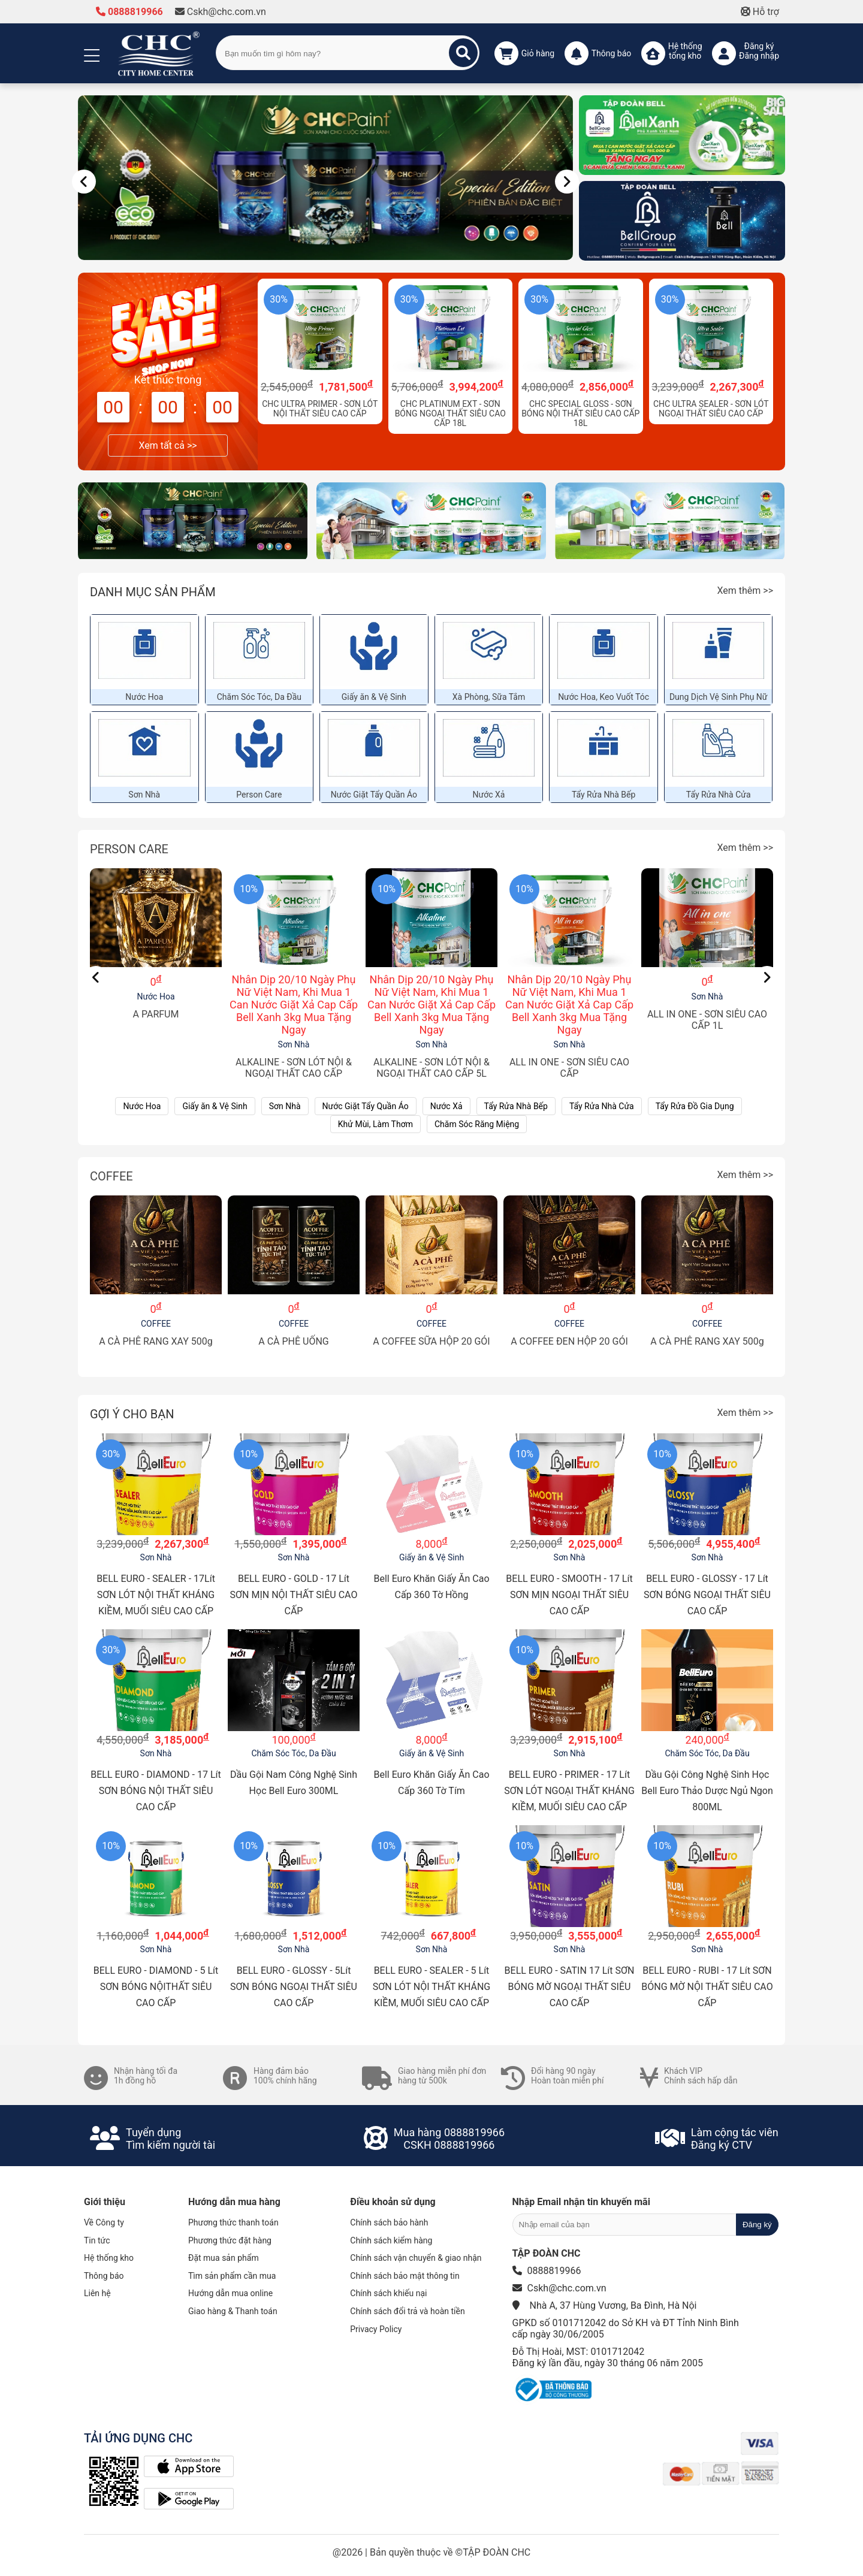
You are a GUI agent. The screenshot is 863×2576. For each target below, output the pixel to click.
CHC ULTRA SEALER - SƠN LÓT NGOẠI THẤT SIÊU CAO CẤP (711, 408)
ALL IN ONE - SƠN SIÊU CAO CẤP (569, 1067)
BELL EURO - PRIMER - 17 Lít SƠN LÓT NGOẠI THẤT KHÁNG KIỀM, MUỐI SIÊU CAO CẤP (569, 1791)
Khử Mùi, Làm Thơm (375, 1124)
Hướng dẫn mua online (230, 2293)
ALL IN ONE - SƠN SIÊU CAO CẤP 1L (707, 1019)
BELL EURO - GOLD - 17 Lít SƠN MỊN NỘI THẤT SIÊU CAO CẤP (294, 1595)
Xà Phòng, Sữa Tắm (488, 697)
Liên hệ (97, 2293)
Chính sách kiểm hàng (391, 2240)
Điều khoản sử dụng (392, 2201)
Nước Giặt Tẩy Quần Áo (374, 794)
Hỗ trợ (760, 11)
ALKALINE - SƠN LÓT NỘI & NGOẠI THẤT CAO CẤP (294, 1067)
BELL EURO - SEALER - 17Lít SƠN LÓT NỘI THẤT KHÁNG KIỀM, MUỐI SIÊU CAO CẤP (155, 1595)
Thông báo (104, 2276)
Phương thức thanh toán (233, 2222)
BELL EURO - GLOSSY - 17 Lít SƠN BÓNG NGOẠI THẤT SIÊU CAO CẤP (707, 1595)
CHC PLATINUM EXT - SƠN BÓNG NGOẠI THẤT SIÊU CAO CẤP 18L (450, 413)
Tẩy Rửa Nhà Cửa (718, 794)
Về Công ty (104, 2222)
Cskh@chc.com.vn (220, 11)
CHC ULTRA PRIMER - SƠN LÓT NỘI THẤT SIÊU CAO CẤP (320, 408)
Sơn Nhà (144, 794)
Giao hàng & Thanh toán (232, 2311)
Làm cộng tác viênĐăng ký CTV (734, 2138)
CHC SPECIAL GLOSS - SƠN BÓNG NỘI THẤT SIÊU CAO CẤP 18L (580, 413)
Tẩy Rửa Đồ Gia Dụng (695, 1106)
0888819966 (129, 11)
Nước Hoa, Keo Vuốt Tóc (603, 697)
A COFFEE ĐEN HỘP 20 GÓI (569, 1341)
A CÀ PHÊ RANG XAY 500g (156, 1341)
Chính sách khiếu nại (388, 2293)
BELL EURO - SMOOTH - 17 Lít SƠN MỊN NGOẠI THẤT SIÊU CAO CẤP (569, 1595)
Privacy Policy (376, 2329)
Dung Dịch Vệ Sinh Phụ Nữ (718, 697)
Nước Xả (489, 794)
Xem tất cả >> (167, 445)
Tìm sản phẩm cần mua (232, 2276)
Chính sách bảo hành (389, 2222)
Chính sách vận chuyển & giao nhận (415, 2258)
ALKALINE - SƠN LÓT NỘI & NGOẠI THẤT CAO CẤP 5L (431, 1067)
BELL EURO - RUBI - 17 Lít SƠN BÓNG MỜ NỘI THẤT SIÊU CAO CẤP (707, 1987)
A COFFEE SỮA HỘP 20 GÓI (431, 1341)
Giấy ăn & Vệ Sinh (374, 697)
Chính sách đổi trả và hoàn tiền (407, 2311)
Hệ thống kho (109, 2258)
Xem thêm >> (745, 590)
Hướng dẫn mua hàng (234, 2201)
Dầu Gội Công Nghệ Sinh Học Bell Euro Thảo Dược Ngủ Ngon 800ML (707, 1791)
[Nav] (84, 182)
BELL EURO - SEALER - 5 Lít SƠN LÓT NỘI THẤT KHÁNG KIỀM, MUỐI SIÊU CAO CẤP (432, 1987)
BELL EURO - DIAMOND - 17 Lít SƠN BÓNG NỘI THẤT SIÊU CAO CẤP (155, 1791)
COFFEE (111, 1176)
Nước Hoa (144, 697)
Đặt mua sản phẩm (223, 2258)
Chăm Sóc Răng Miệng (476, 1124)
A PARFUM (156, 1014)
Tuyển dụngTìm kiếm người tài (170, 2138)
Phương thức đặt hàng (229, 2240)
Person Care (259, 794)
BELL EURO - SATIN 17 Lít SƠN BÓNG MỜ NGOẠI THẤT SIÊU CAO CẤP (570, 1987)
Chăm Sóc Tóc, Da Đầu (259, 697)
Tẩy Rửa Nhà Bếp (603, 794)
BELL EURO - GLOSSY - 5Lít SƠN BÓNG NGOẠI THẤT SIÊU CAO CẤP (293, 1987)
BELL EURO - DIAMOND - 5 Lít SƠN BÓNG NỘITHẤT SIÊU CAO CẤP (155, 1987)
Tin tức (97, 2240)
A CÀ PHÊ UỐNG (293, 1341)
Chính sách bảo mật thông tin (405, 2276)
